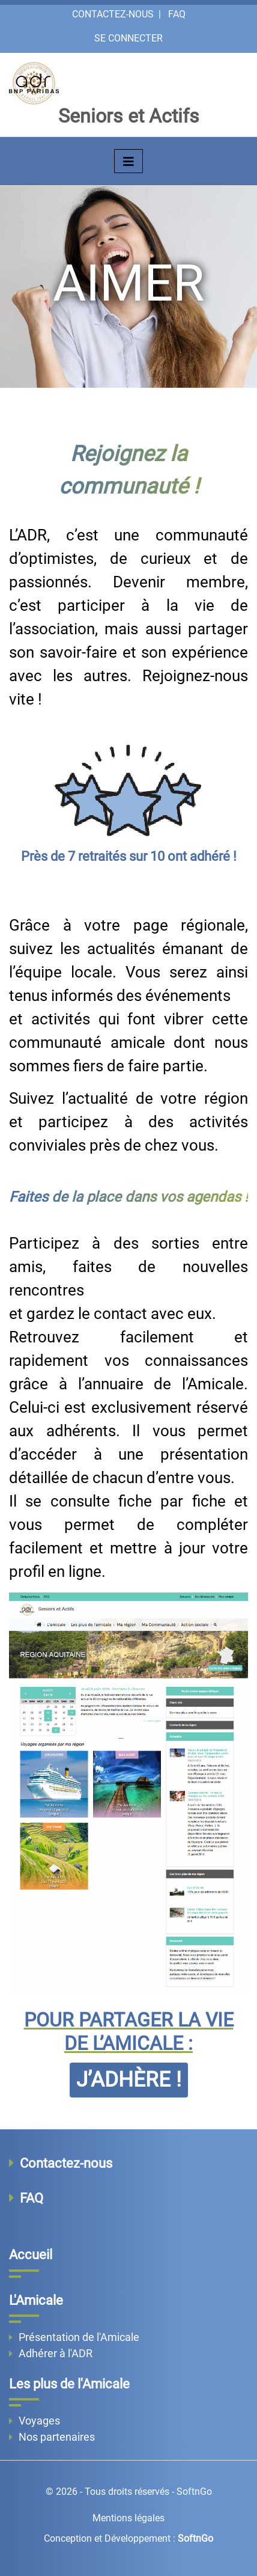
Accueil (30, 2254)
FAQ (177, 14)
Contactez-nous (113, 14)
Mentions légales (128, 2518)
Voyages (39, 2420)
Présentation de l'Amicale (79, 2337)
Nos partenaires (57, 2437)
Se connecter (128, 38)
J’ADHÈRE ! (128, 2079)
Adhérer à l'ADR (55, 2353)
